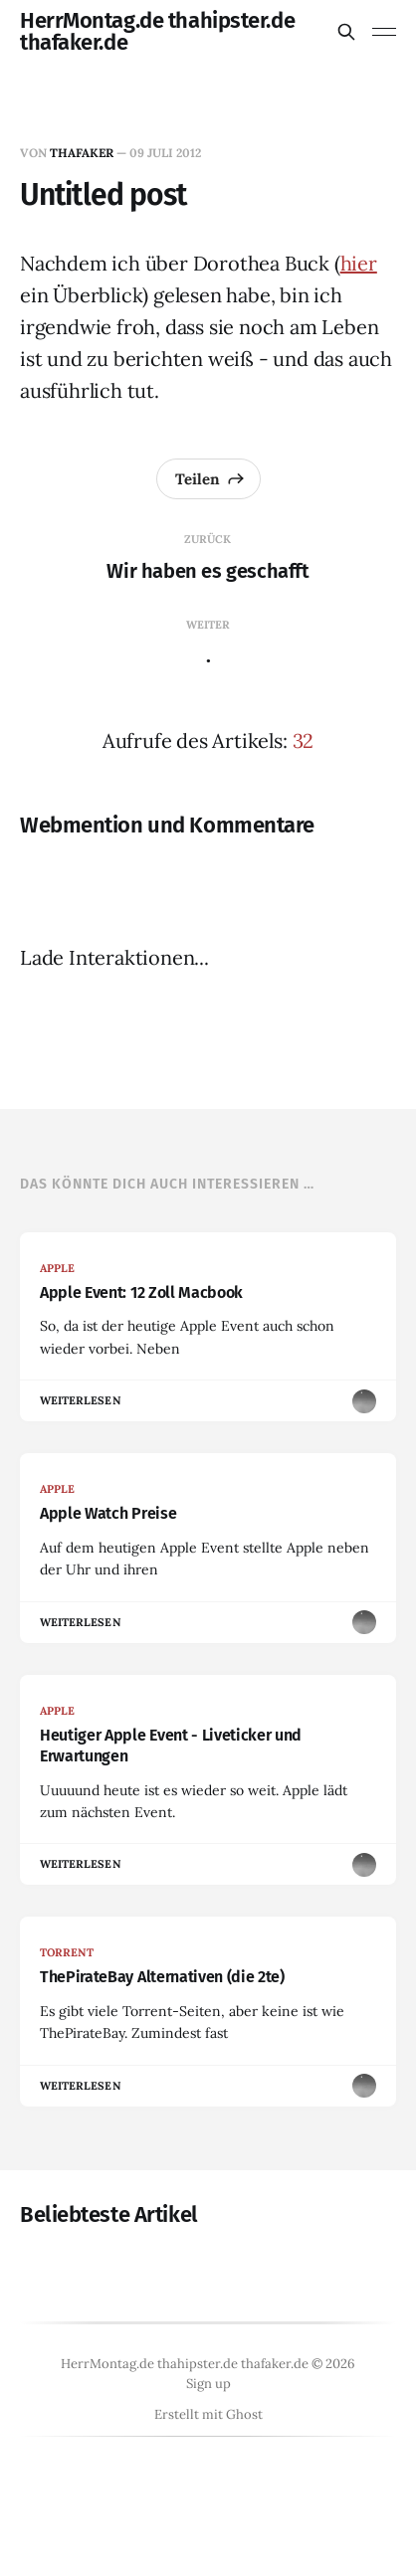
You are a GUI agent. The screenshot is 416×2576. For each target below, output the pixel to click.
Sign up (208, 2383)
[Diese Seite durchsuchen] (346, 32)
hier (358, 263)
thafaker (81, 152)
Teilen (210, 478)
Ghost (244, 2414)
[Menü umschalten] (384, 32)
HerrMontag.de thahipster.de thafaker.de (157, 32)
